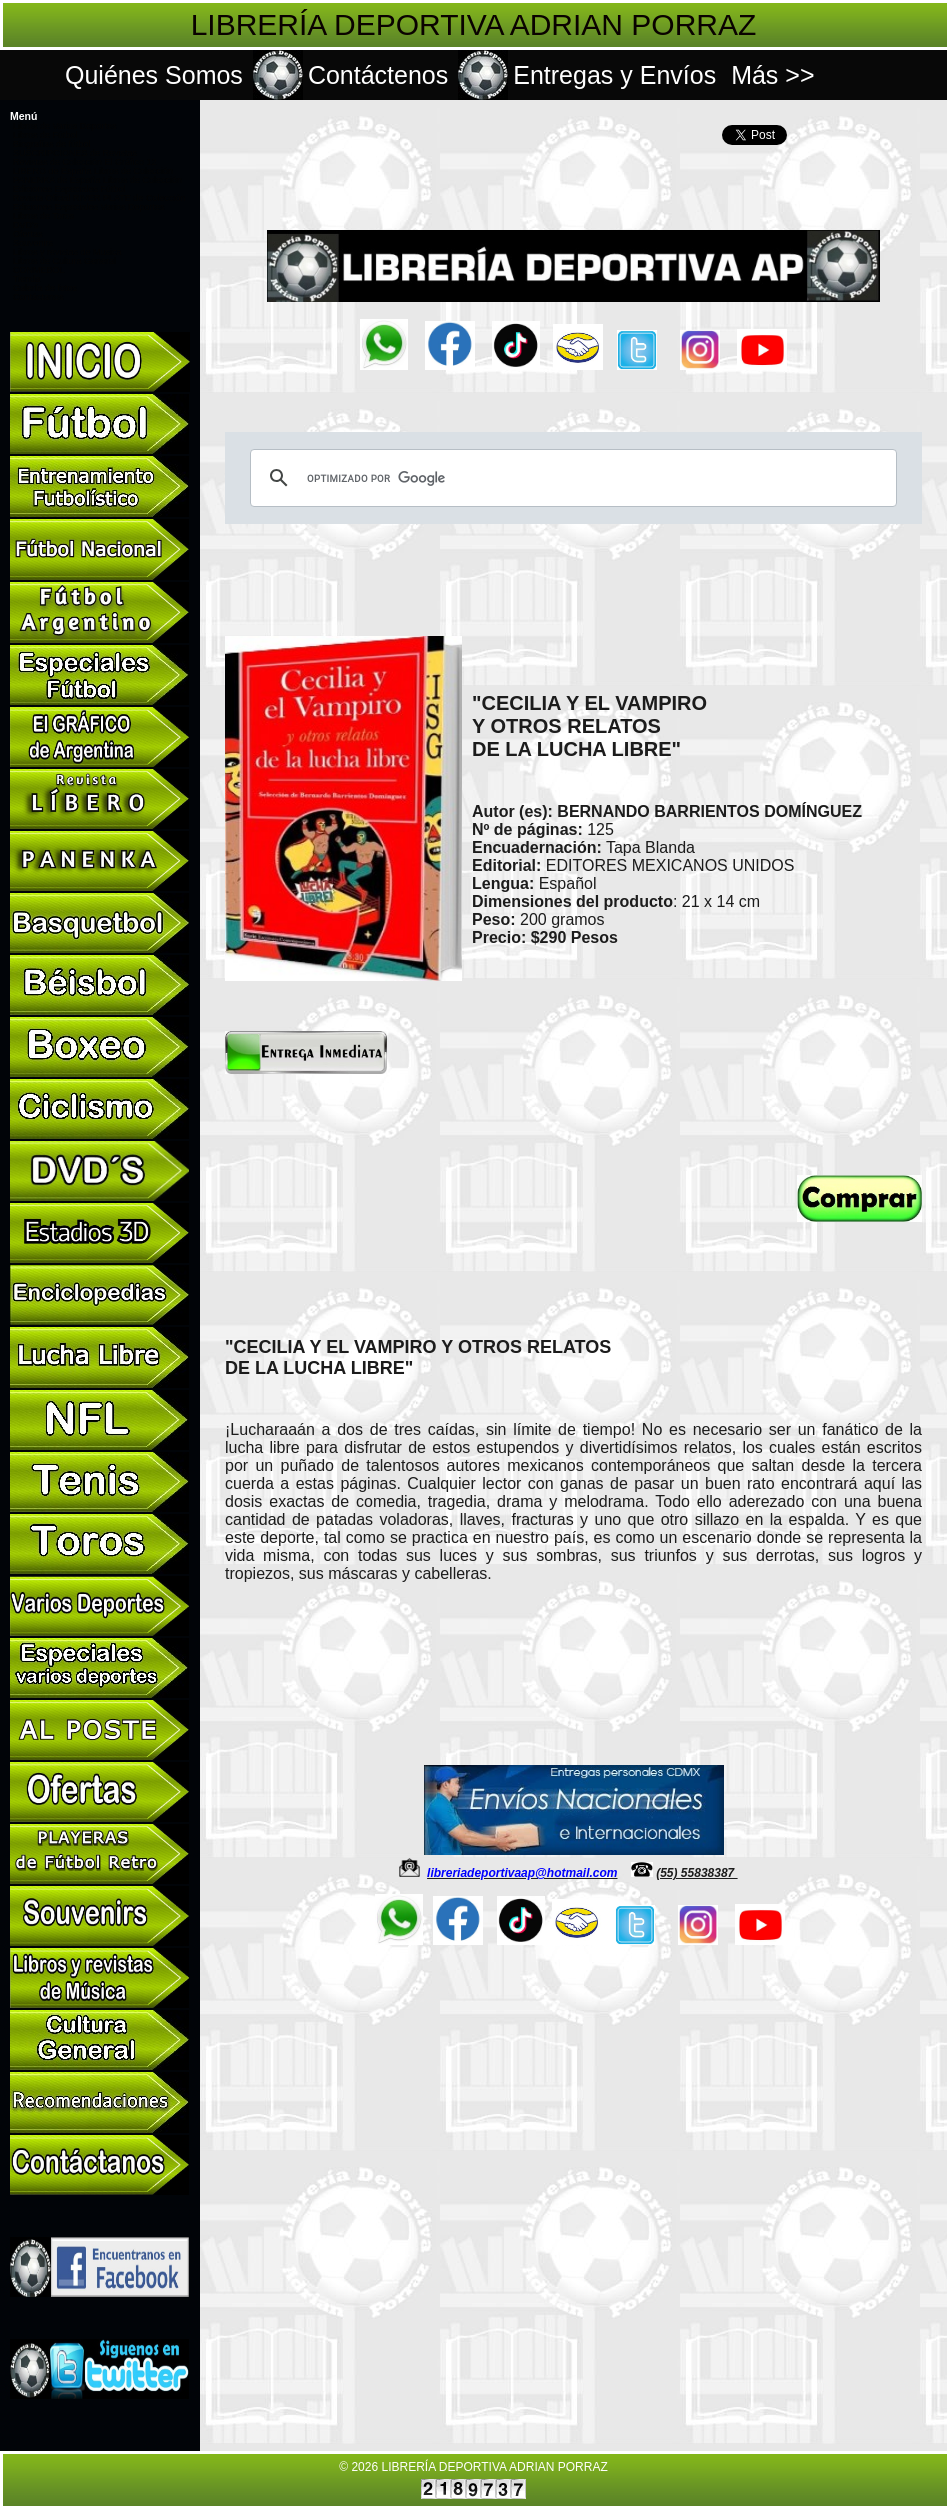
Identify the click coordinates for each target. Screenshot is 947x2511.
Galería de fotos (45, 288)
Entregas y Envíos (614, 75)
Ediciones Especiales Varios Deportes (88, 207)
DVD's (25, 225)
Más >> (772, 75)
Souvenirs (33, 243)
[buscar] (570, 478)
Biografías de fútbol (52, 144)
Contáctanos (38, 297)
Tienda (26, 279)
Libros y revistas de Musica (67, 252)
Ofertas (28, 234)
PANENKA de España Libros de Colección (97, 180)
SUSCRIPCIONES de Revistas (75, 153)
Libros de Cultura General (64, 261)
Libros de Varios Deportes (64, 126)
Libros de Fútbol (45, 135)
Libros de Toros (43, 216)
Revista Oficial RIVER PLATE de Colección (99, 198)
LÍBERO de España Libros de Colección (93, 171)
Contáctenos (378, 75)
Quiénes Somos (154, 75)
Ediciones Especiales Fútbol (69, 189)
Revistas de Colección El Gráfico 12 (85, 162)
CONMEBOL (39, 270)
